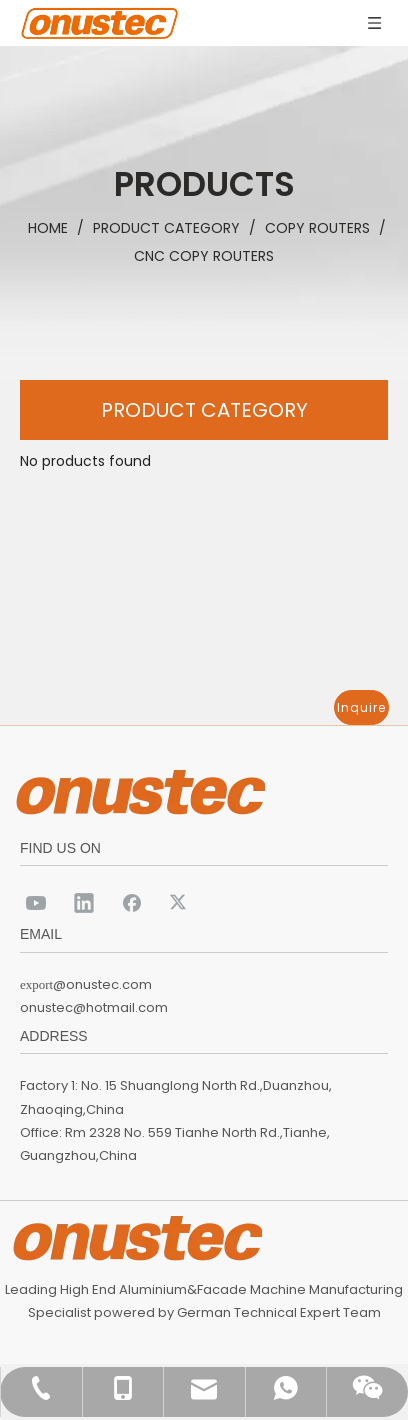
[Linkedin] (84, 902)
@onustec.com (102, 984)
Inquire (361, 707)
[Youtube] (36, 902)
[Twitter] (180, 902)
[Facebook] (132, 902)
